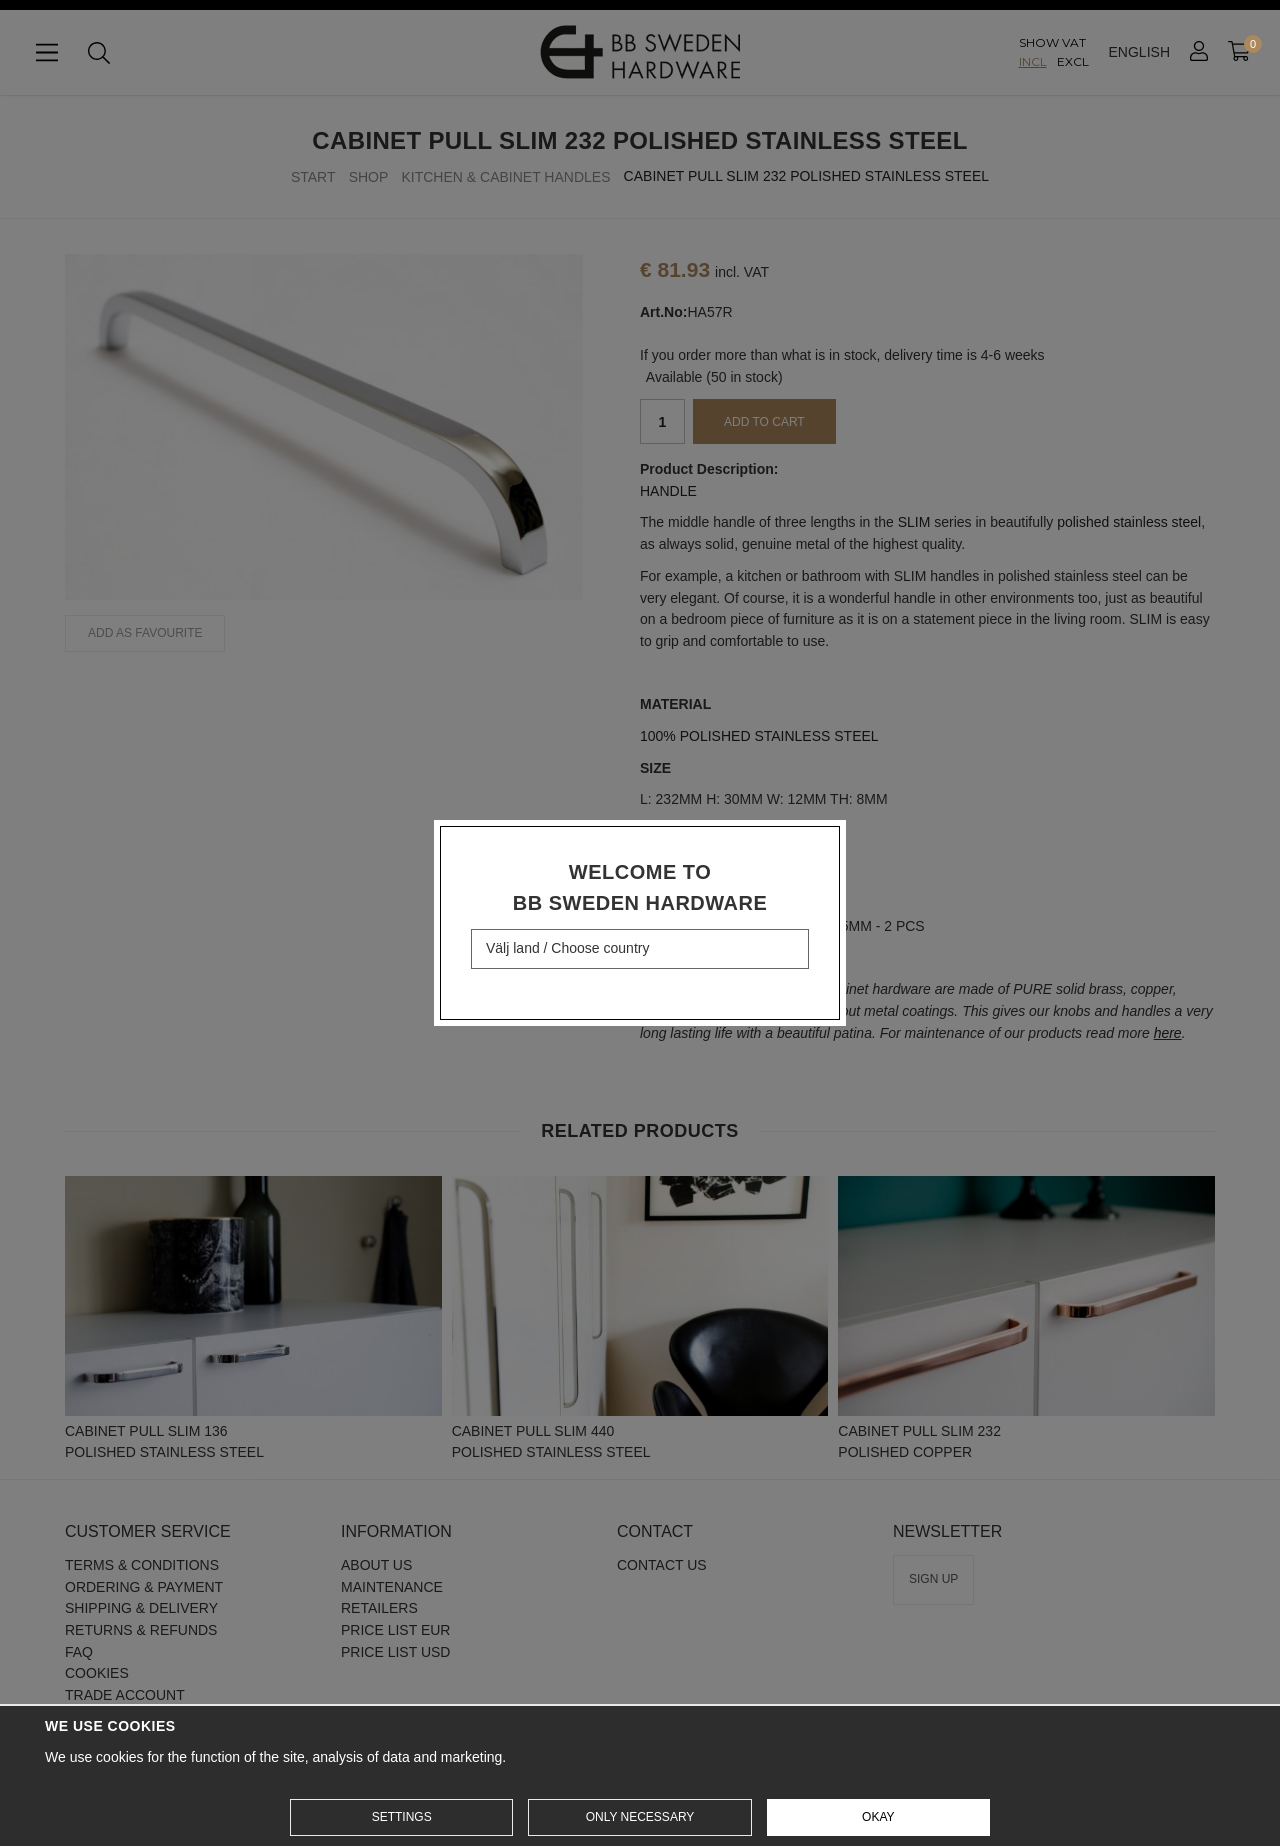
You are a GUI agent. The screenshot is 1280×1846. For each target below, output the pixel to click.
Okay (878, 1817)
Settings (402, 1817)
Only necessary (640, 1817)
